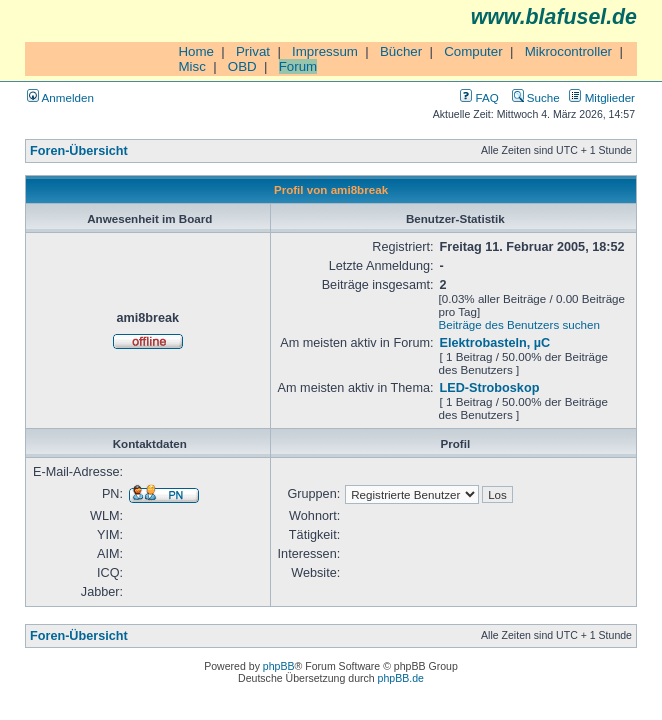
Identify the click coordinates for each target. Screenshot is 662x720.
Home (196, 51)
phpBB (279, 666)
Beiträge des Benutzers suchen (519, 324)
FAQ (479, 97)
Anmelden (60, 97)
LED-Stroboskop (490, 388)
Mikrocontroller (568, 51)
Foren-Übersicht (79, 151)
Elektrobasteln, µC (495, 343)
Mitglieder (602, 97)
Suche (536, 97)
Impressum (325, 51)
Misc (191, 66)
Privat (253, 51)
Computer (473, 51)
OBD (242, 66)
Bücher (401, 51)
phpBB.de (401, 678)
